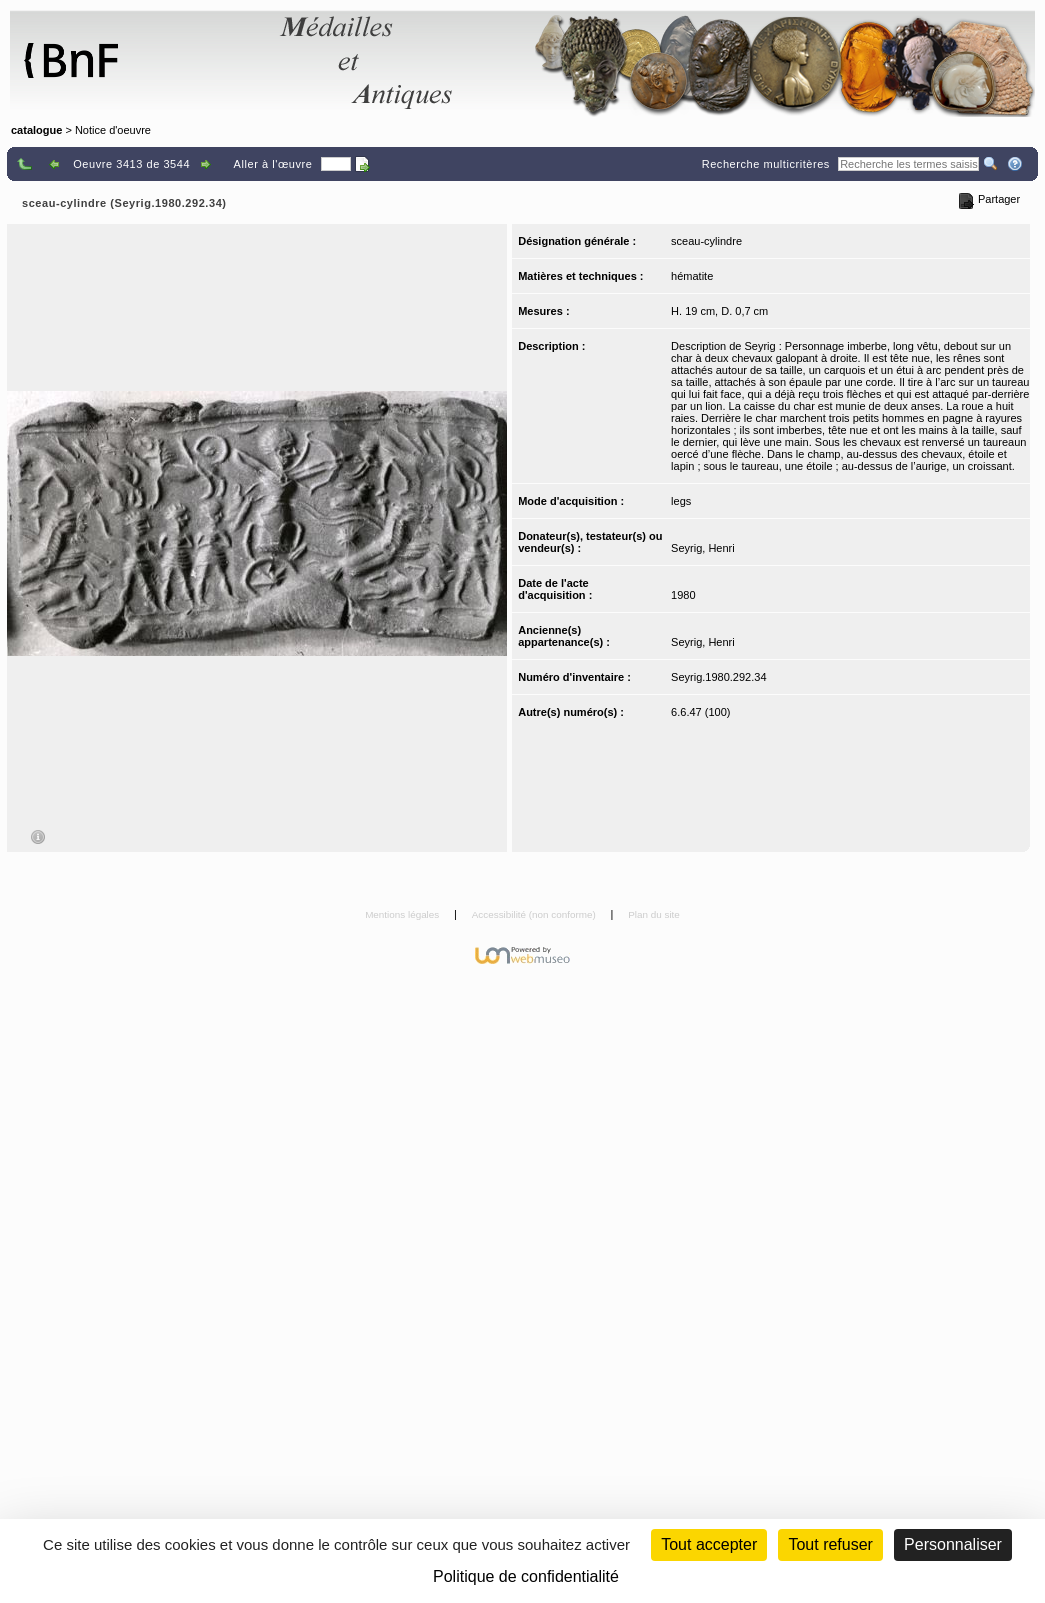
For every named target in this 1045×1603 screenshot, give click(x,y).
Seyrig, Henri (703, 548)
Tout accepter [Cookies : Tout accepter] (709, 1544)
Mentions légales (403, 914)
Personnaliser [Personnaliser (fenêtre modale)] (953, 1544)
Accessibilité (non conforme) (535, 914)
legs (681, 501)
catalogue (36, 130)
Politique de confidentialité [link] (526, 1576)
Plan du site (654, 914)
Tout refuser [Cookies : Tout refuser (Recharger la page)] (830, 1544)
